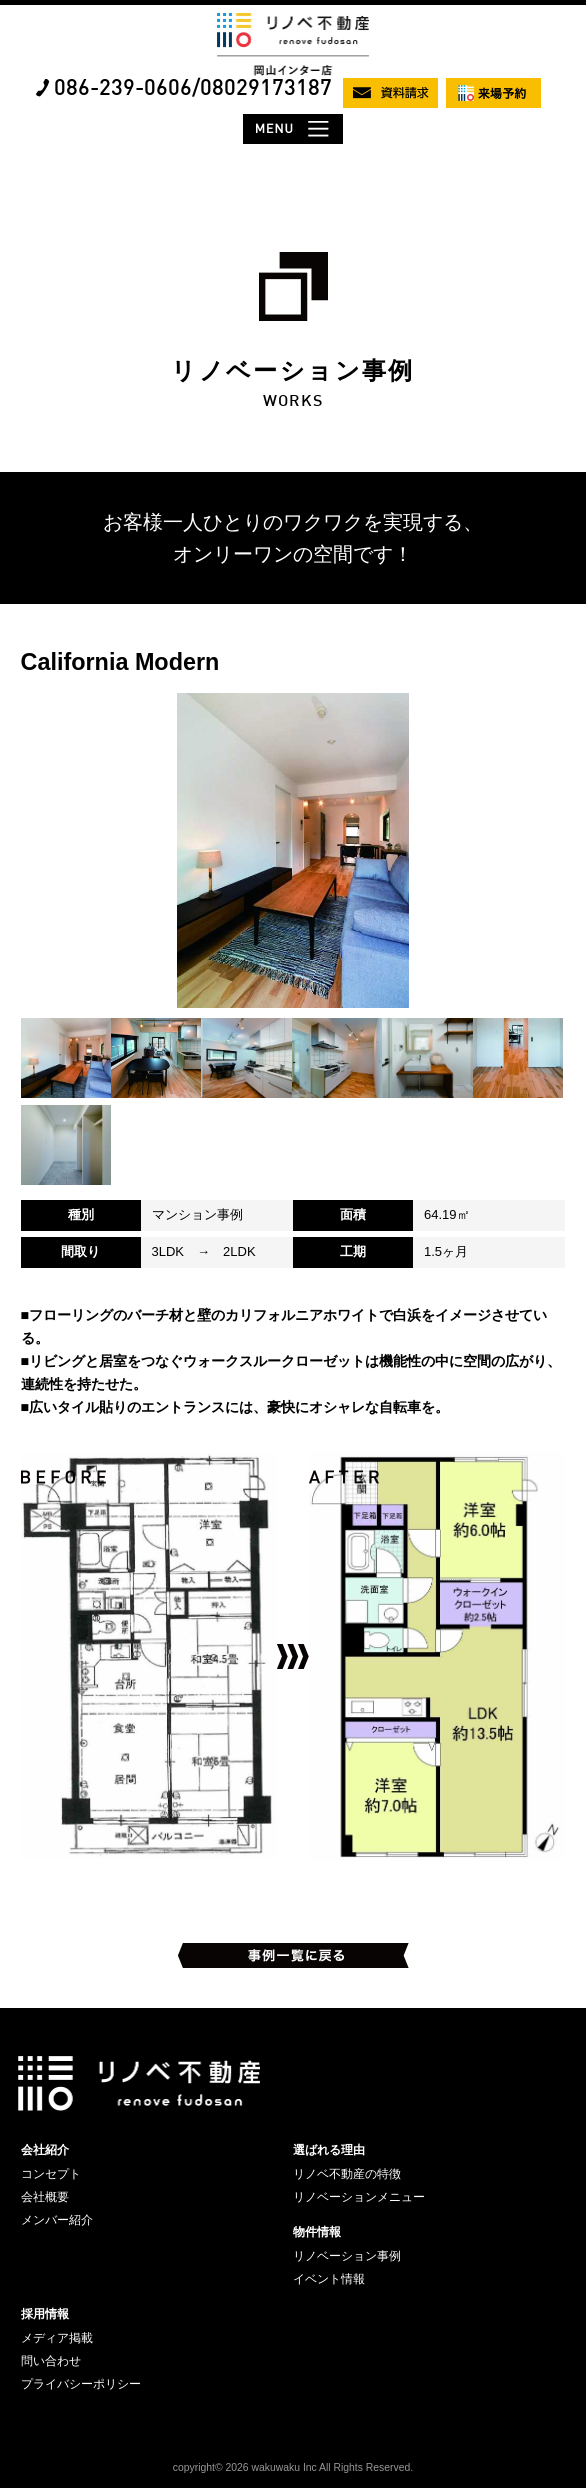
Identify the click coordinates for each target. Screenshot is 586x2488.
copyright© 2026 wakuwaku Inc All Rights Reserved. (293, 2467)
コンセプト (51, 2174)
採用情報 (45, 2314)
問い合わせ (51, 2361)
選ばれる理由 (329, 2150)
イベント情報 (329, 2279)
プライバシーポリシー (81, 2384)
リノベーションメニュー (359, 2197)
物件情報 (317, 2232)
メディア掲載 (57, 2338)
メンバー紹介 (57, 2220)
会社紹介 (45, 2150)
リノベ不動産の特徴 (347, 2174)
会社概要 (45, 2197)
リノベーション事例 (347, 2256)
